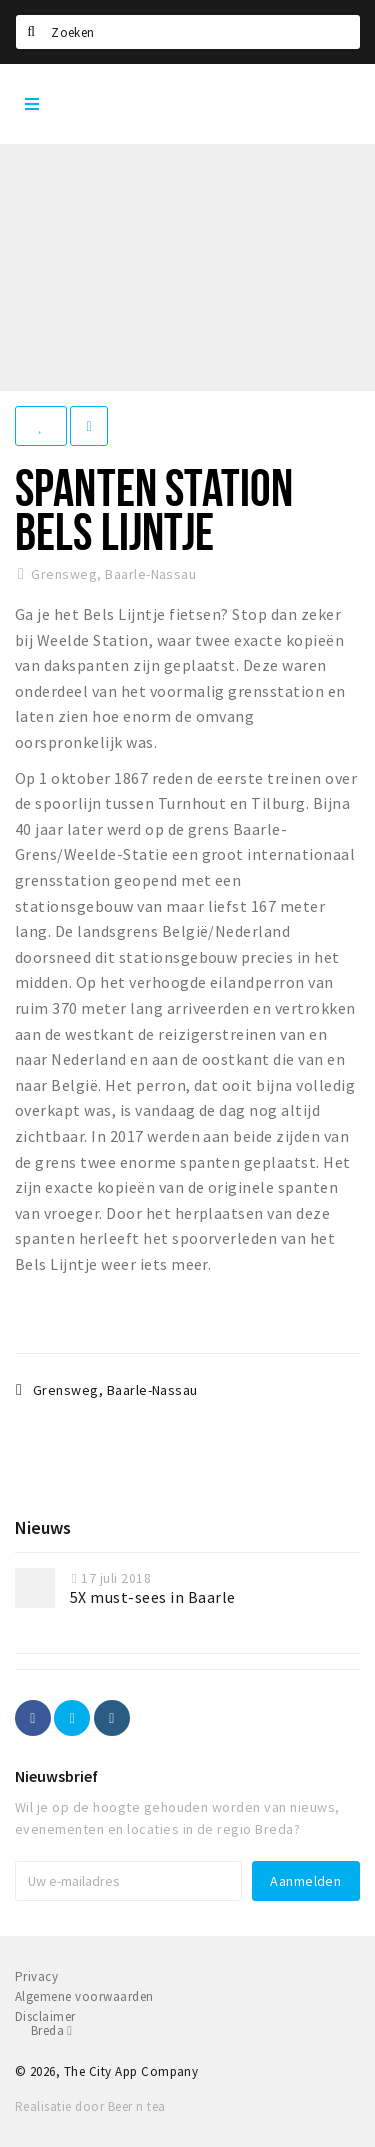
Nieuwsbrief (56, 1776)
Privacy (36, 1976)
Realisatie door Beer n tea (90, 2106)
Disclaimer (45, 2016)
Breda (51, 2030)
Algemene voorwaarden (84, 1996)
